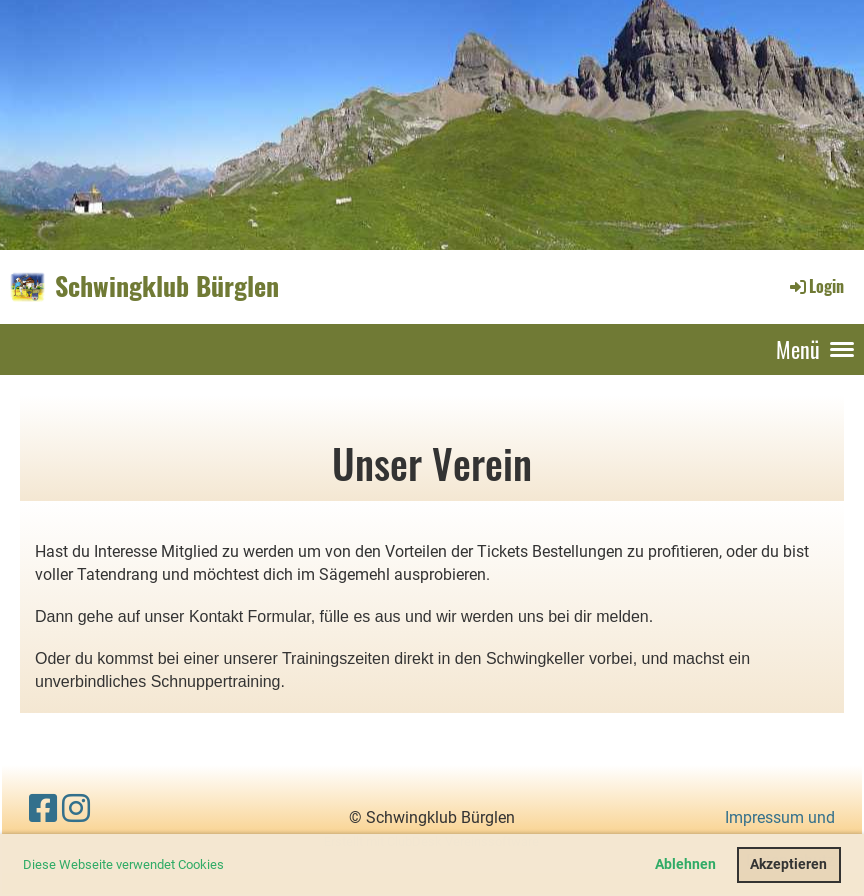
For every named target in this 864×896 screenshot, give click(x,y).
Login (815, 286)
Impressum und (780, 817)
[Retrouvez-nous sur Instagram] (76, 809)
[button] (229, 866)
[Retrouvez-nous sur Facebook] (43, 809)
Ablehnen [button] (685, 864)
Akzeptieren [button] (788, 864)
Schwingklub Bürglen (167, 286)
